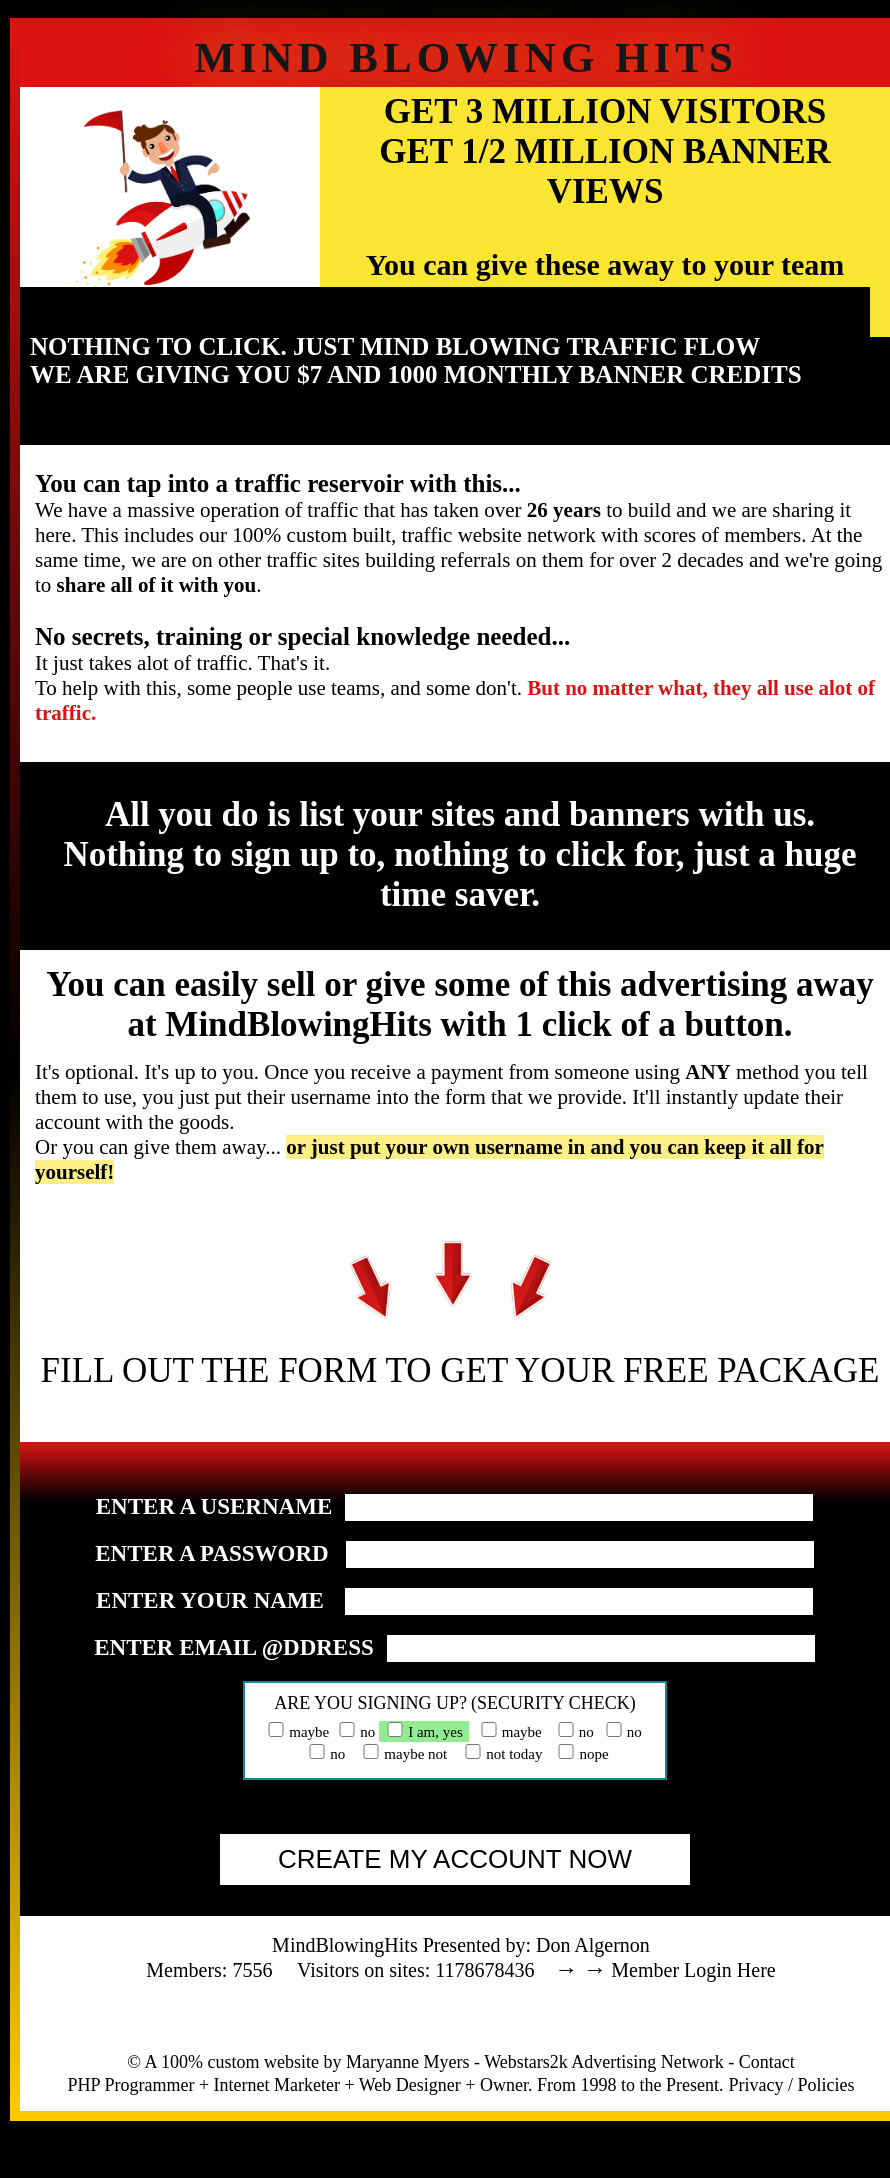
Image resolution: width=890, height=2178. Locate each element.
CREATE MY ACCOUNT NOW (455, 1859)
